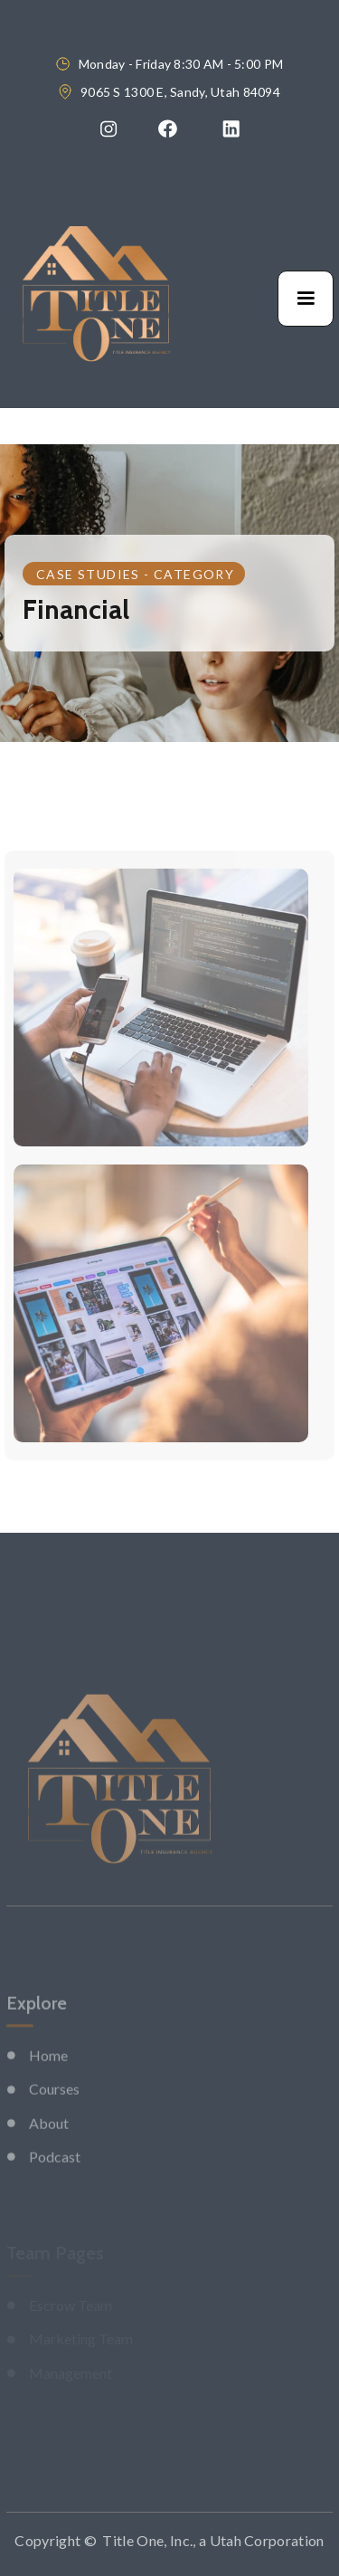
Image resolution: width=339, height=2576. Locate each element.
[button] (306, 299)
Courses (54, 2119)
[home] (95, 298)
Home (48, 2086)
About (49, 2154)
